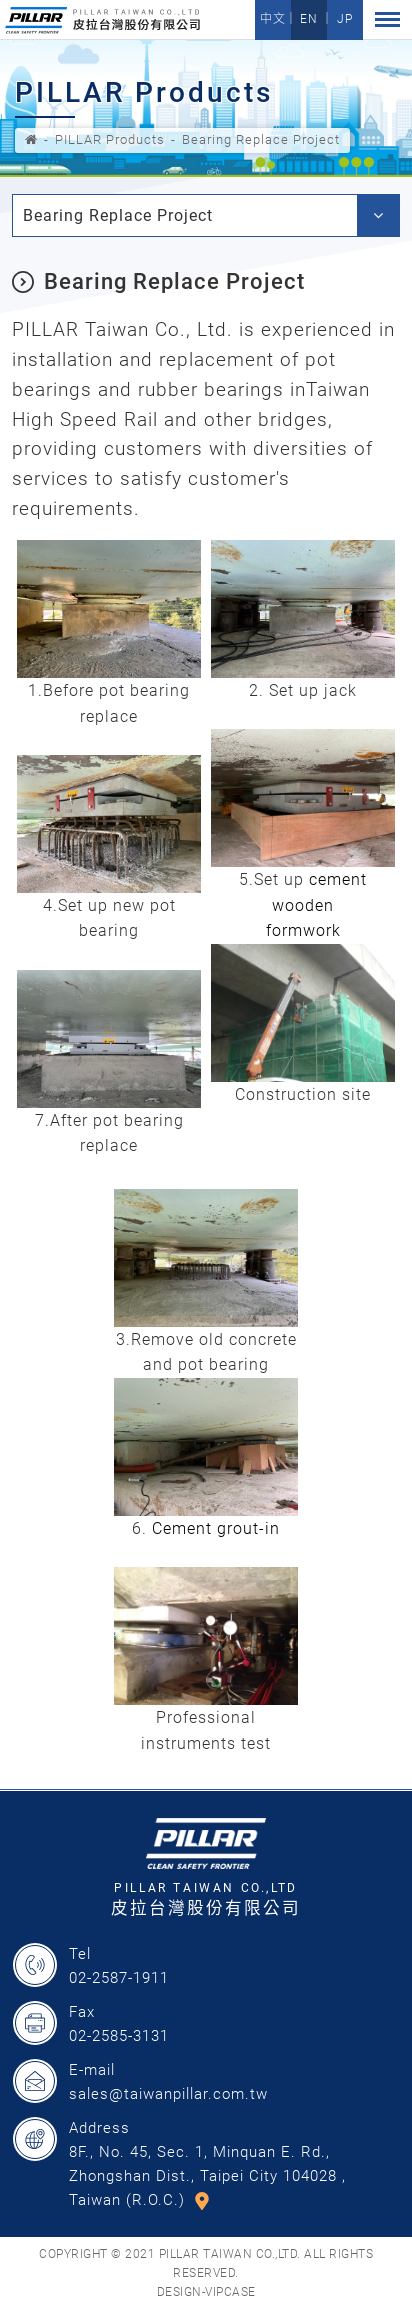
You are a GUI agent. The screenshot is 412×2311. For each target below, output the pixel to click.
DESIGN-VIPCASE (206, 2292)
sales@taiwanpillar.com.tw (168, 2094)
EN (309, 19)
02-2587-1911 (119, 1978)
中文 (273, 19)
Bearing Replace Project (261, 139)
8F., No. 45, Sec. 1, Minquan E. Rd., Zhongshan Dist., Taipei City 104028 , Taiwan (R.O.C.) (207, 2176)
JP (345, 19)
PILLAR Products (110, 139)
